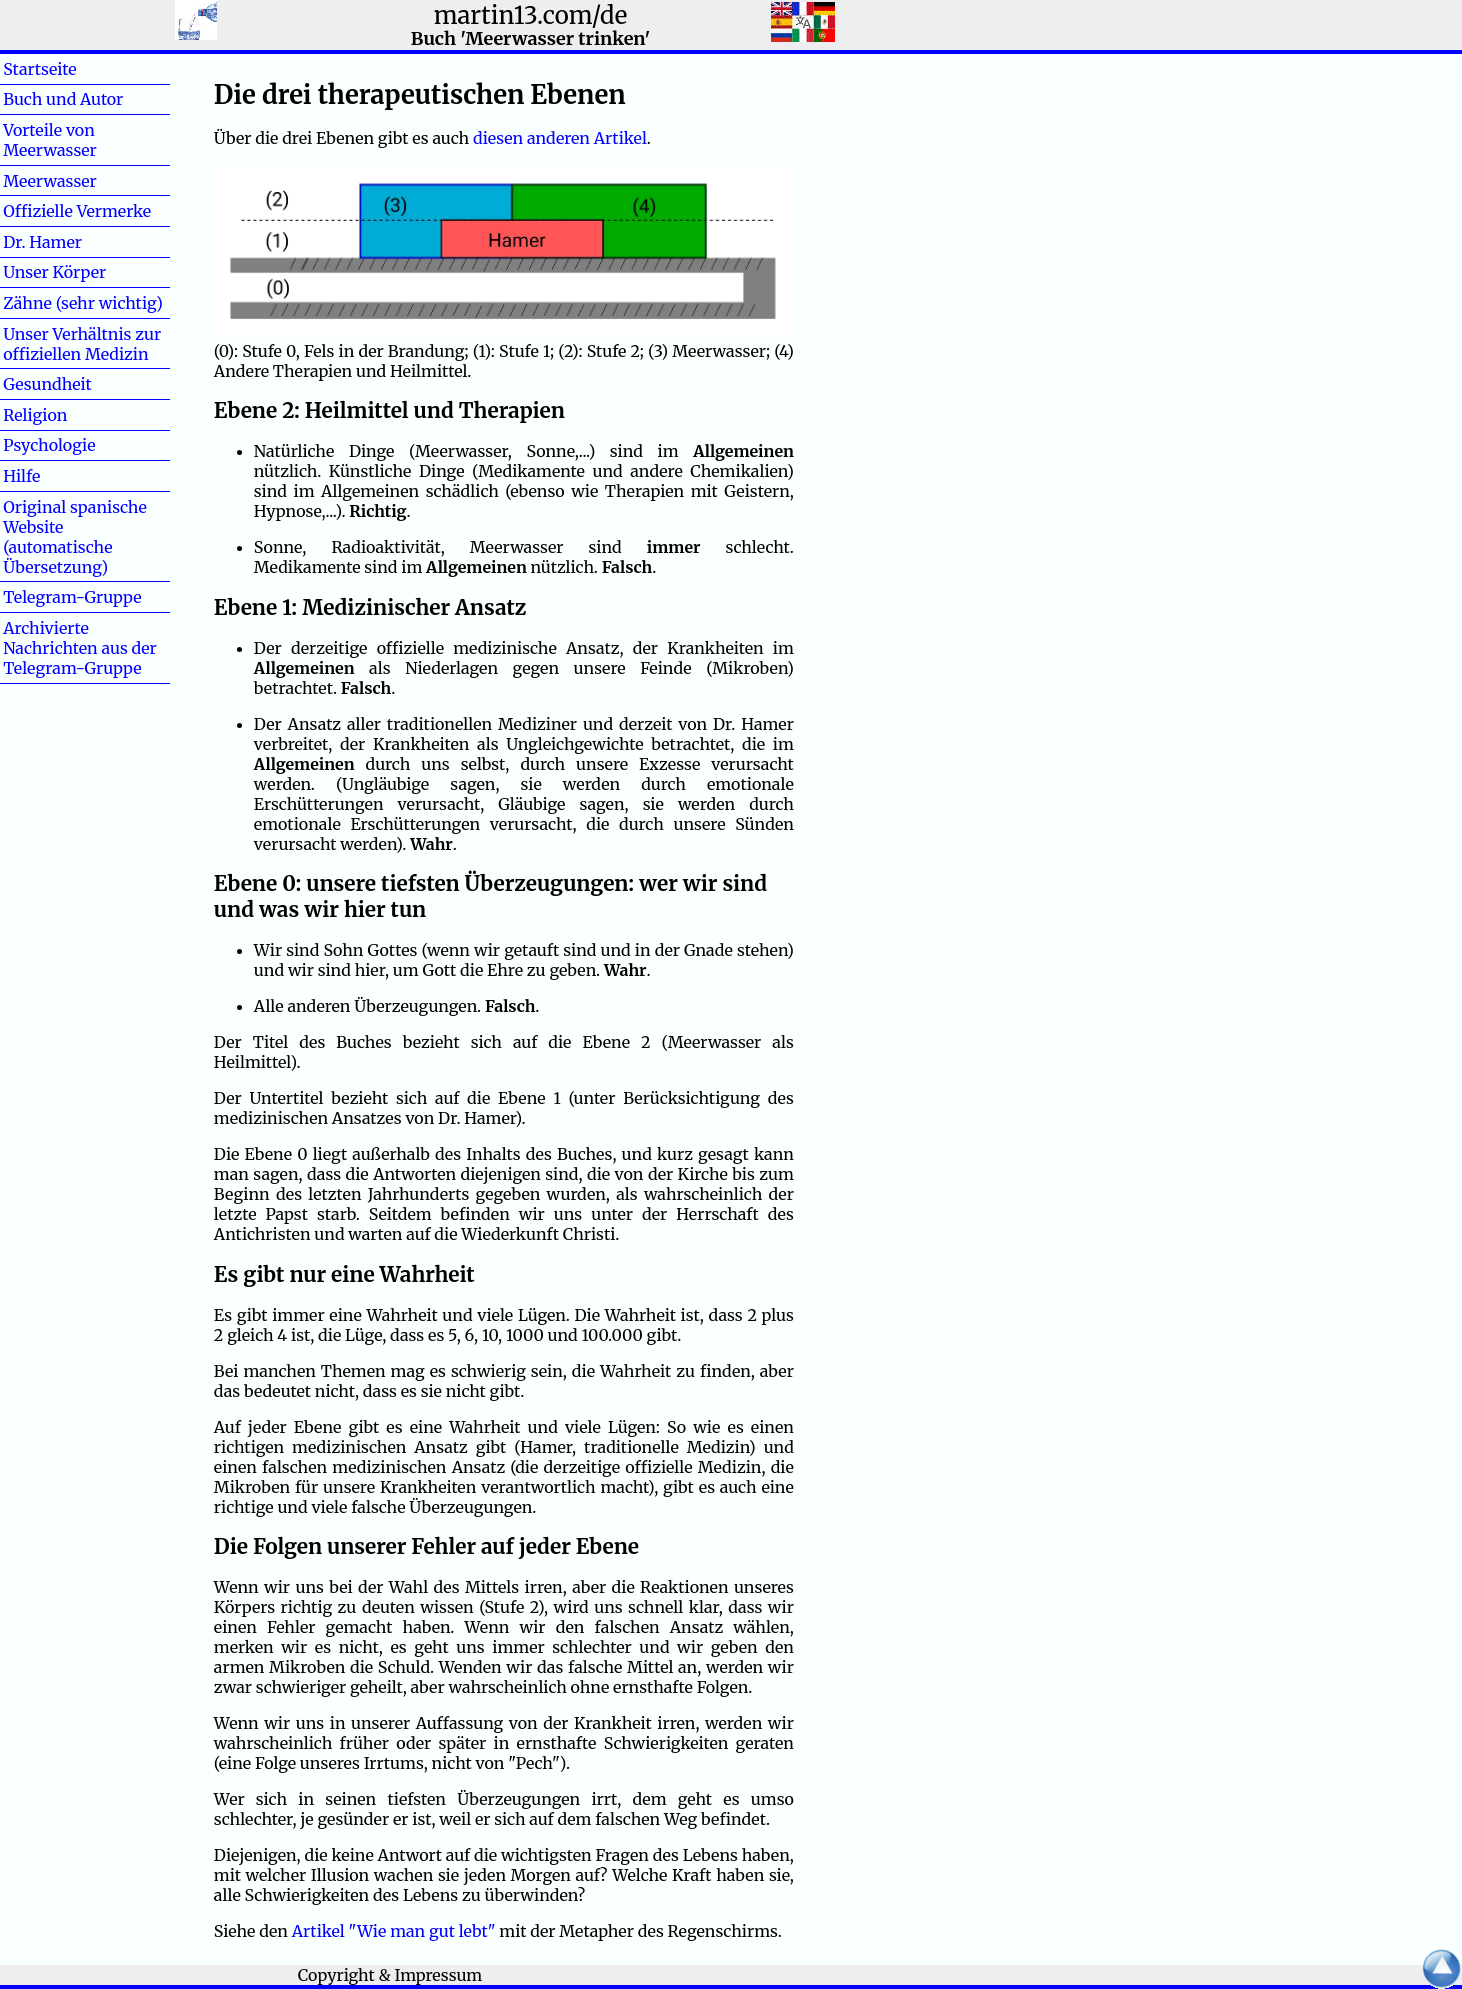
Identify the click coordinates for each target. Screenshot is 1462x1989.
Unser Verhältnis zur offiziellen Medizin (82, 344)
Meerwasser (50, 181)
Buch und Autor (63, 99)
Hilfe (54, 476)
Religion (35, 415)
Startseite (39, 69)
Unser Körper (54, 272)
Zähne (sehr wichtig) (83, 303)
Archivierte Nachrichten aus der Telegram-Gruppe (80, 648)
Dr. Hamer (42, 242)
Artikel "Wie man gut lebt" (394, 1931)
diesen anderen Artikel (560, 138)
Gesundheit (47, 384)
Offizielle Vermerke (77, 211)
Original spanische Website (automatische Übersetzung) (75, 537)
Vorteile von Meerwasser (50, 140)
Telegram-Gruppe (72, 597)
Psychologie (49, 445)
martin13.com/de (531, 15)
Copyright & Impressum (390, 1975)
